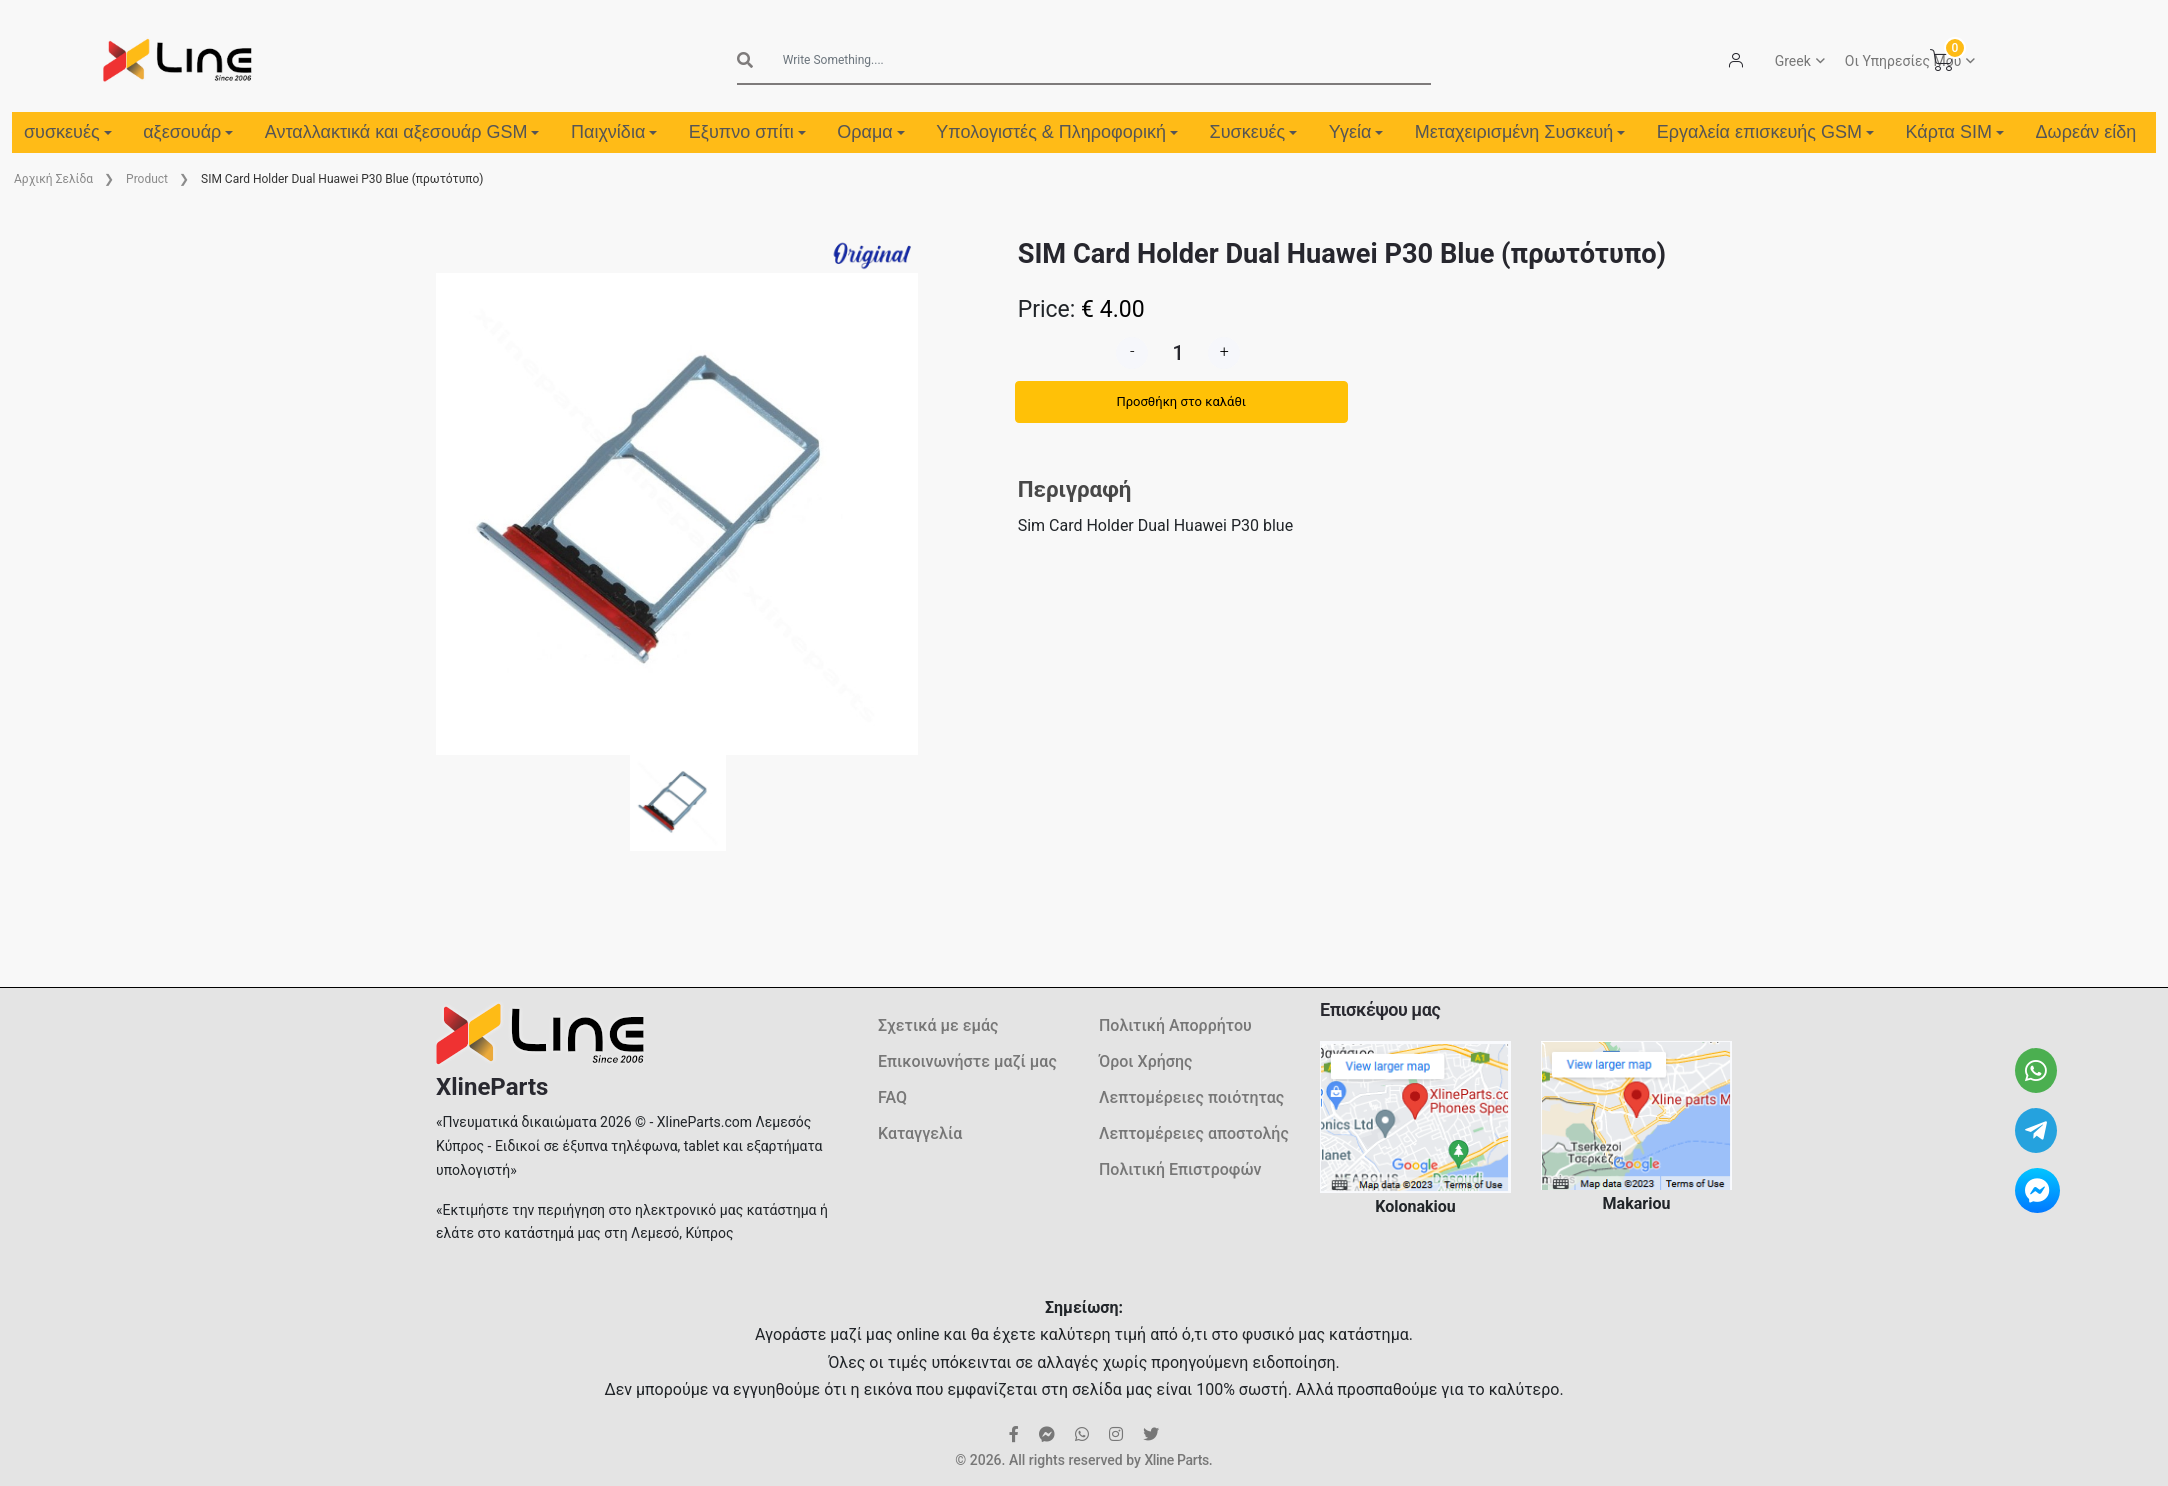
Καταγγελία (920, 1133)
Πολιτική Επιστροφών (1180, 1169)
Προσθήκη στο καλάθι (1181, 401)
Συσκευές (1254, 132)
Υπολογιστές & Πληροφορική (1057, 132)
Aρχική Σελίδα (53, 179)
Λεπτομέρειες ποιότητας (1191, 1097)
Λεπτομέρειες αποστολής (1194, 1133)
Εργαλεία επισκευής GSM (1765, 132)
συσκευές (68, 132)
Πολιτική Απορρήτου (1175, 1025)
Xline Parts (1176, 1460)
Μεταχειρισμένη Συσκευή (1520, 132)
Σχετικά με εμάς (938, 1025)
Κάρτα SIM (1955, 132)
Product (147, 179)
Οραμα (870, 132)
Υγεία (1356, 132)
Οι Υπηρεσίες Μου (1903, 61)
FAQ (892, 1097)
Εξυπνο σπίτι (747, 132)
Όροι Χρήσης (1145, 1061)
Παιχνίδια (614, 132)
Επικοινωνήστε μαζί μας (967, 1061)
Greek (1793, 61)
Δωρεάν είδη (2086, 132)
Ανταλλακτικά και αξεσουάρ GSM (402, 132)
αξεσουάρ (188, 132)
